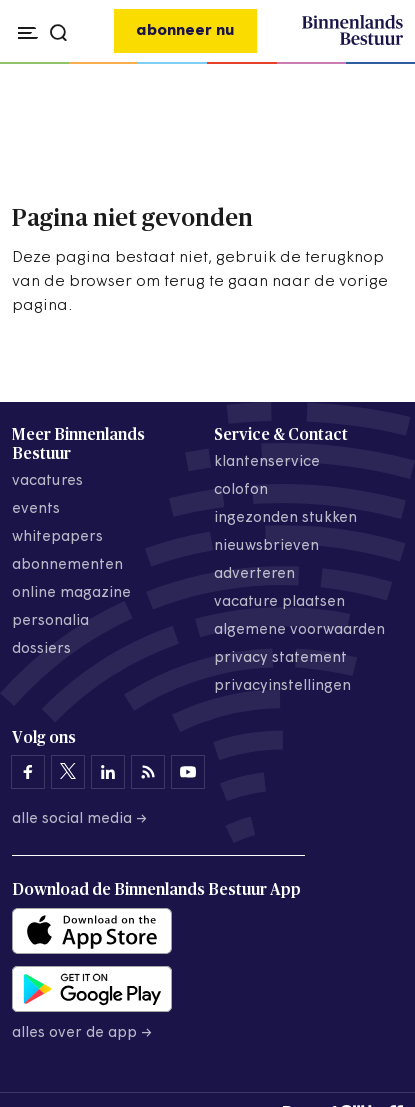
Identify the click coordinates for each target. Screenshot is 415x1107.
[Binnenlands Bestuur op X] (68, 772)
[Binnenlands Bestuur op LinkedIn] (108, 772)
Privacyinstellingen (282, 686)
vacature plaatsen (279, 602)
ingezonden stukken (285, 518)
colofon (241, 490)
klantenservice (267, 462)
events (36, 509)
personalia (50, 621)
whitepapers (57, 537)
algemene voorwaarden (299, 630)
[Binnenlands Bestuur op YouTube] (188, 772)
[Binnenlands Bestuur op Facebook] (28, 772)
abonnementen (67, 565)
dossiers (41, 649)
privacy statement (280, 658)
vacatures (47, 481)
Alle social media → (80, 819)
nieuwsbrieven (266, 546)
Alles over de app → (82, 1033)
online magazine (71, 593)
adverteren (254, 574)
